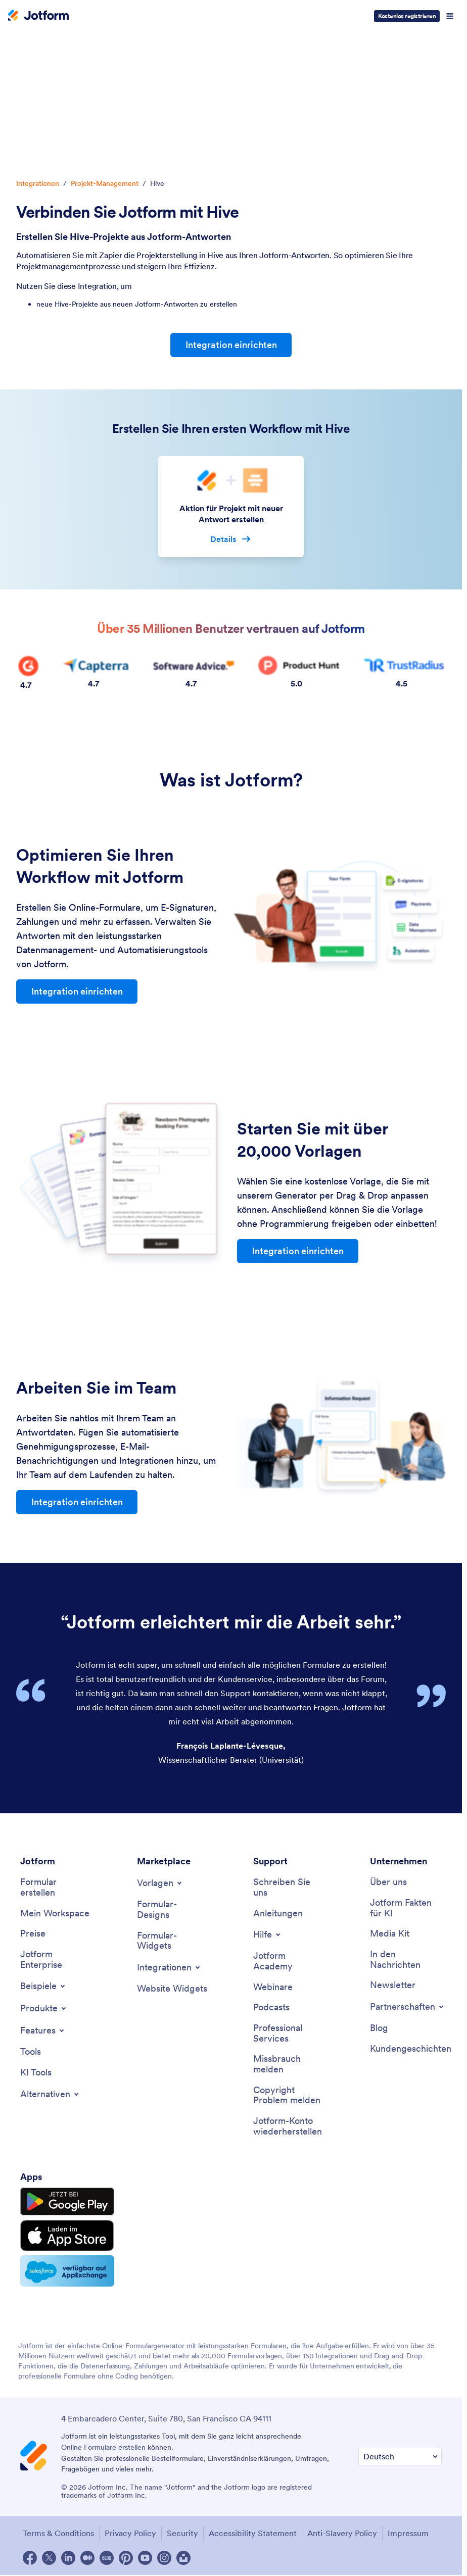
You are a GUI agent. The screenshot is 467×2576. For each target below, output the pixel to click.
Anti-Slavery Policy (342, 2533)
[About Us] (388, 1881)
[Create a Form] (56, 1886)
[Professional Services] (289, 2032)
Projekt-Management (104, 183)
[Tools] (30, 2051)
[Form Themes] (173, 1909)
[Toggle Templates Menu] (160, 1882)
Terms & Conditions (58, 2533)
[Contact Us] (289, 1886)
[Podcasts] (271, 2007)
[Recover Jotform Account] (289, 2125)
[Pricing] (32, 1933)
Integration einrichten (231, 345)
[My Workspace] (54, 1912)
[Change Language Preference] (400, 2456)
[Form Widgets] (173, 1939)
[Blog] (379, 2027)
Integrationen (37, 183)
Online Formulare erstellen (103, 2446)
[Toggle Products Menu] (44, 2008)
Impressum (408, 2533)
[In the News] (406, 1959)
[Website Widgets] (172, 1988)
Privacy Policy (130, 2533)
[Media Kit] (389, 1933)
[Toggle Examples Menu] (43, 1985)
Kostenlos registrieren (407, 16)
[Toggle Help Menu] (267, 1934)
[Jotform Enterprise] (56, 1959)
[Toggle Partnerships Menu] (407, 2006)
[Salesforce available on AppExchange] (67, 2270)
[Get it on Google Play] (67, 2201)
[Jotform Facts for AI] (406, 1907)
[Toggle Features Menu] (43, 2030)
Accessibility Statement (253, 2533)
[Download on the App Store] (67, 2235)
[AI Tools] (36, 2072)
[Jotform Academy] (289, 1960)
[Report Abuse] (289, 2063)
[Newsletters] (392, 1984)
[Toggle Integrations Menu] (169, 1967)
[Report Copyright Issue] (289, 2094)
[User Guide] (278, 1912)
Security (182, 2533)
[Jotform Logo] (38, 16)
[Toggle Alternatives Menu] (50, 2093)
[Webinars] (273, 1986)
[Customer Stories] (410, 2048)
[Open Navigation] (450, 16)
